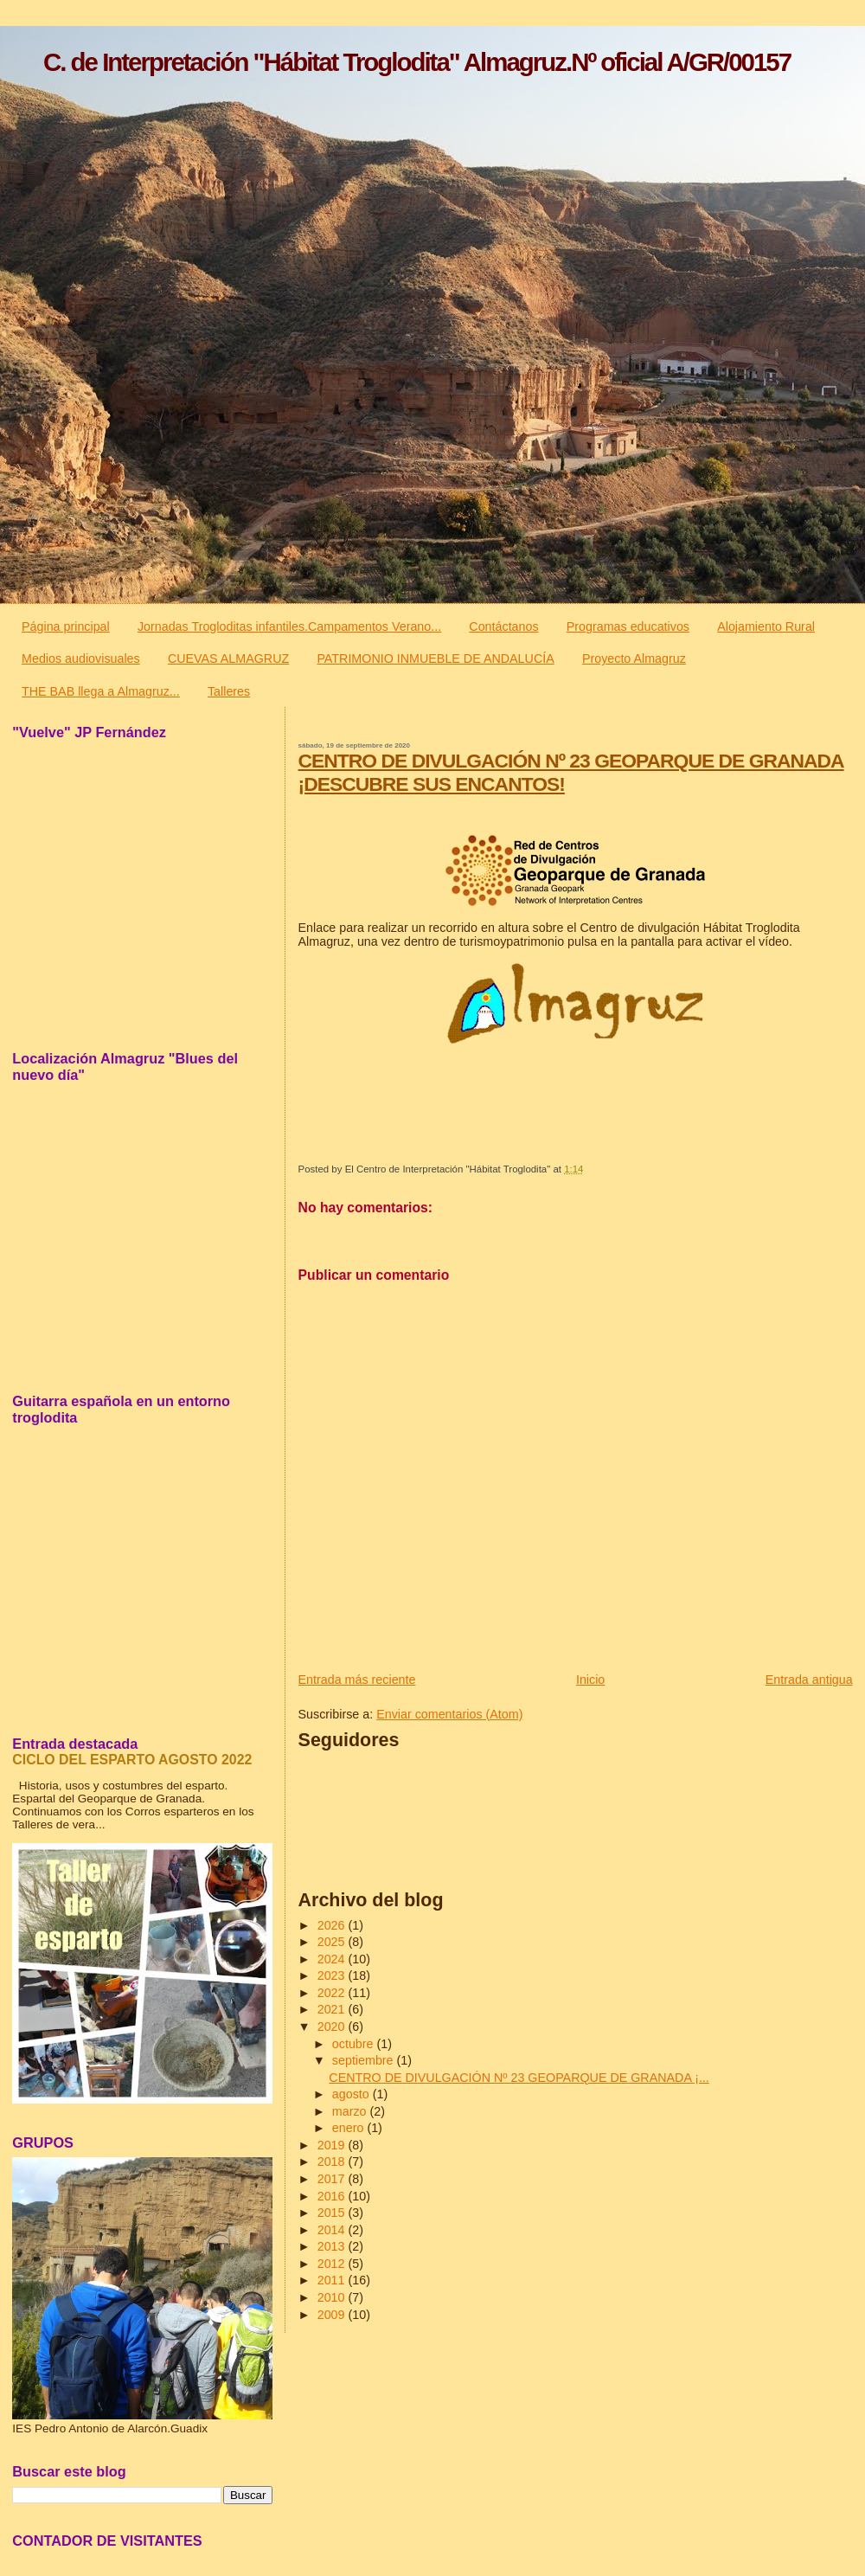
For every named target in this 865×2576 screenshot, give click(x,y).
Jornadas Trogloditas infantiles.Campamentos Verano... (289, 626)
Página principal (66, 626)
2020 (333, 2026)
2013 (333, 2246)
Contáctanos (503, 626)
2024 (333, 1959)
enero (350, 2128)
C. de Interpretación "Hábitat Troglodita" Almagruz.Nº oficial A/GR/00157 (417, 62)
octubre (354, 2044)
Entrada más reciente (357, 1679)
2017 (333, 2179)
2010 (333, 2297)
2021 (333, 2009)
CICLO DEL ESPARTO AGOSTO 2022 (132, 1759)
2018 (333, 2161)
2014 (333, 2230)
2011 (333, 2280)
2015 (333, 2212)
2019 (333, 2145)
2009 (333, 2315)
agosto (352, 2094)
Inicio (590, 1679)
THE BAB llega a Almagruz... (101, 691)
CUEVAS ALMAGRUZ (228, 658)
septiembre (364, 2060)
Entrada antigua (809, 1679)
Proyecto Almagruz (634, 658)
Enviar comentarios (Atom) (449, 1714)
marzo (351, 2111)
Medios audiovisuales (81, 658)
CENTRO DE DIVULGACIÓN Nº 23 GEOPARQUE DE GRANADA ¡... (519, 2078)
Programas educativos (628, 626)
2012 (333, 2264)
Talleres (229, 691)
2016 (333, 2196)
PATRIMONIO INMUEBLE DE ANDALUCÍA (435, 658)
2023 (333, 1975)
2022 (333, 1993)
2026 (333, 1925)
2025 (333, 1942)
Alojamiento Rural (766, 626)
